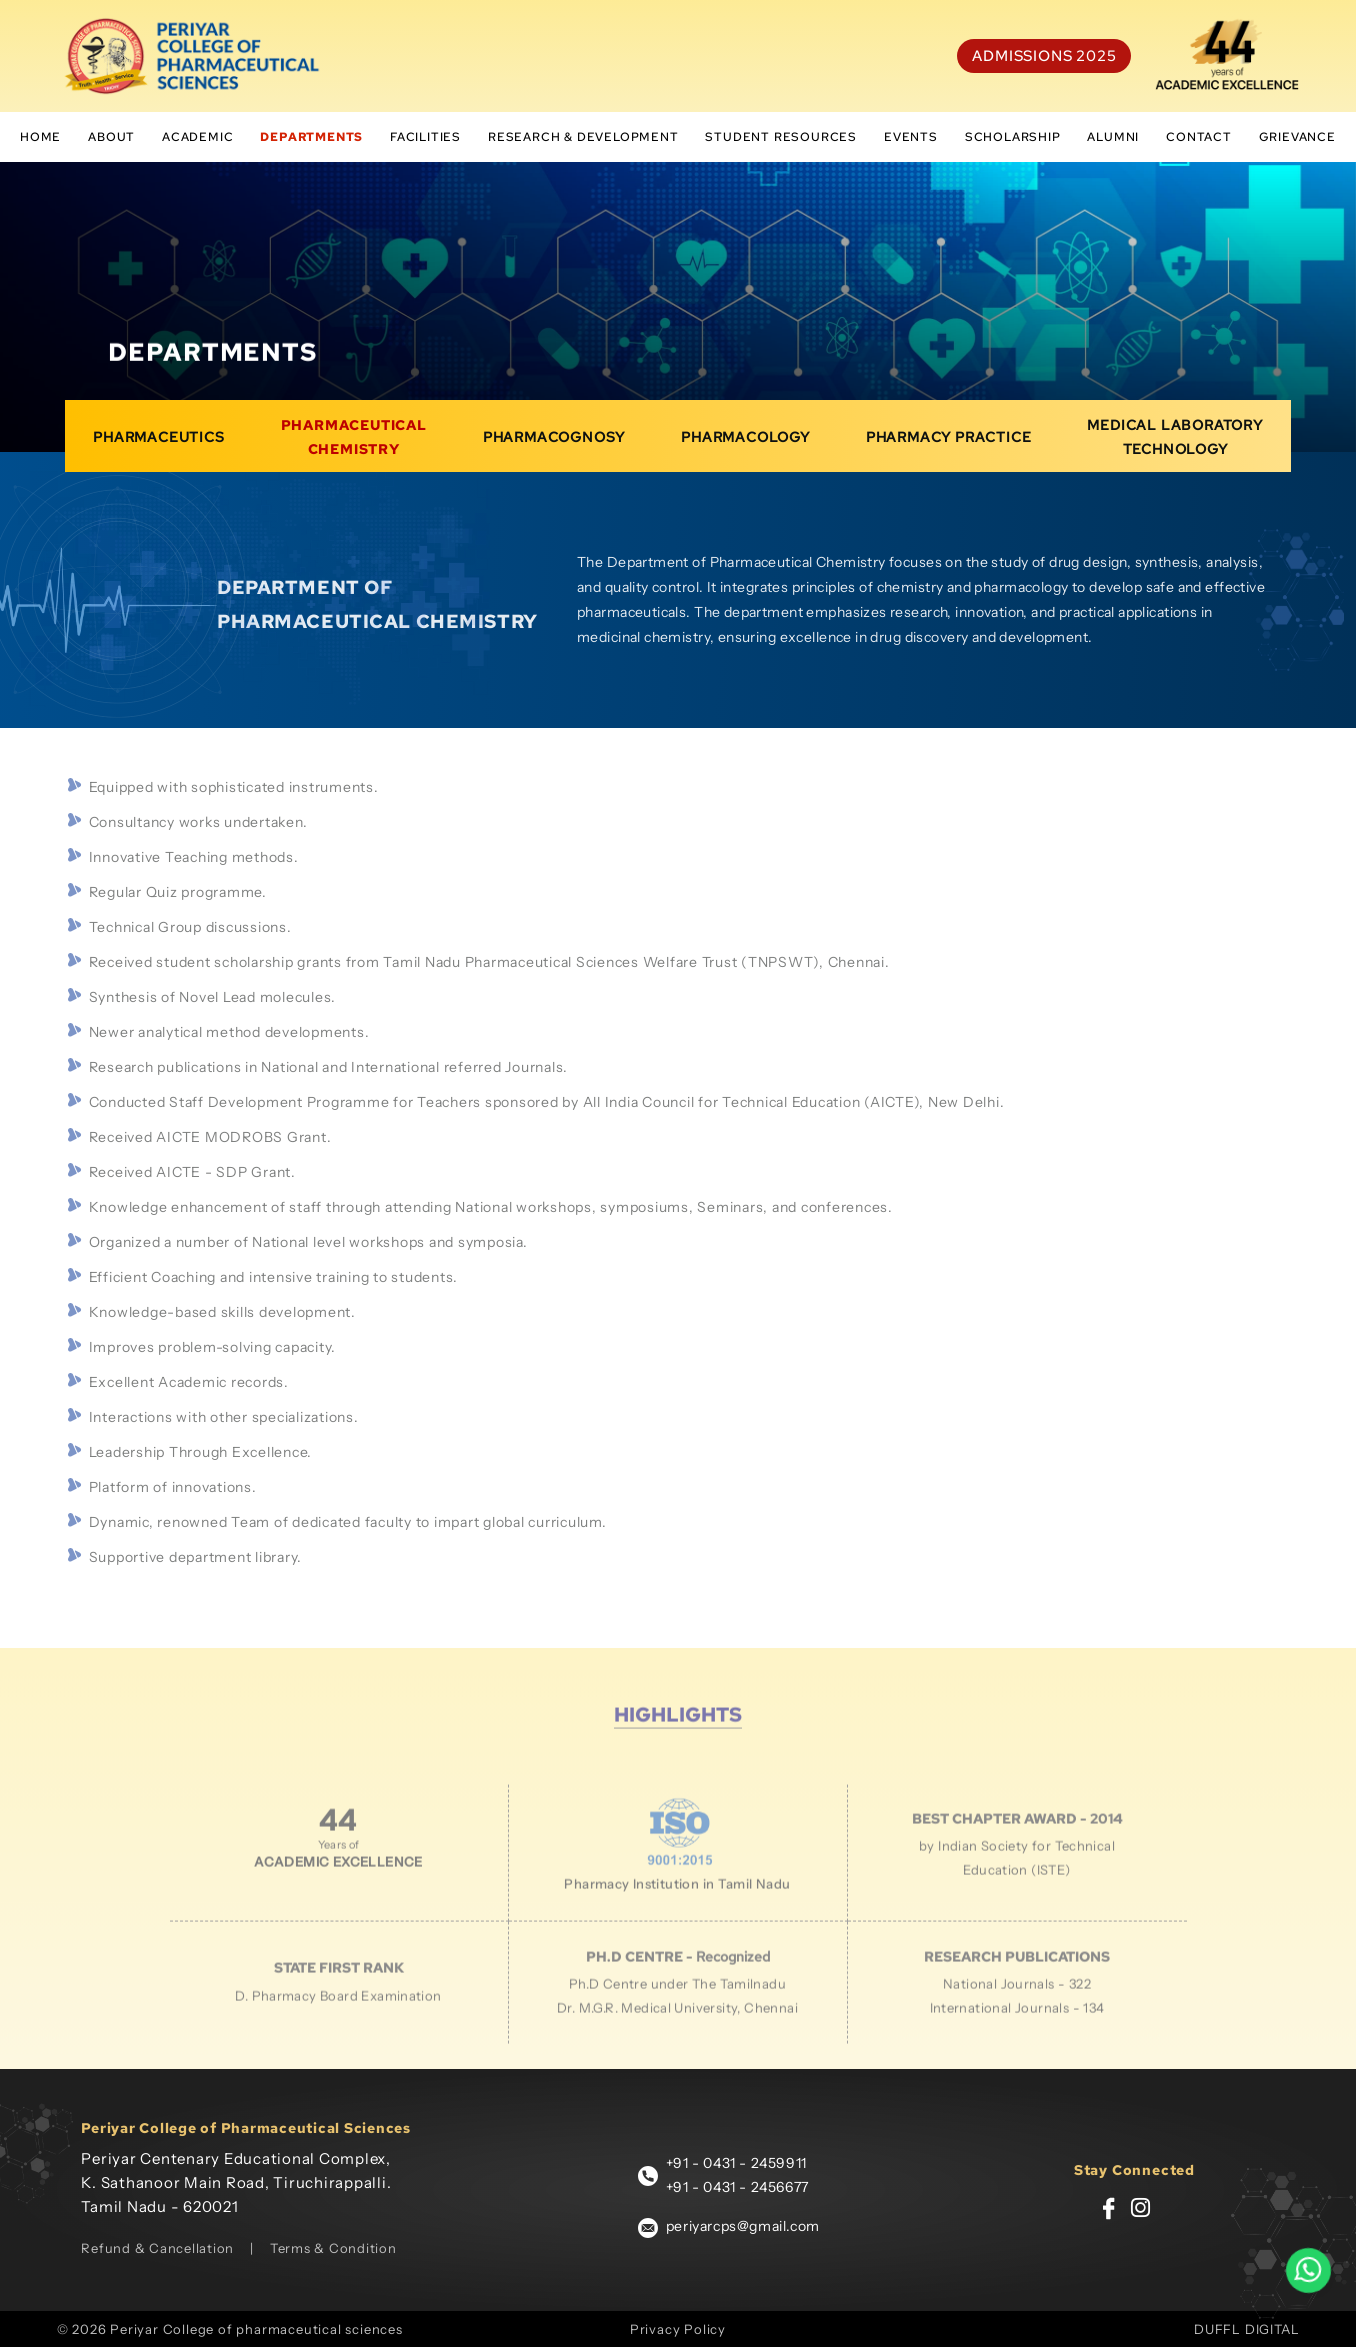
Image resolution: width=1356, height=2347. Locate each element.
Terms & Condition (333, 2248)
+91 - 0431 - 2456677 (737, 2187)
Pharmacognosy (554, 451)
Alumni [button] (1113, 137)
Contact (1199, 137)
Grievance (1297, 137)
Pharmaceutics (158, 451)
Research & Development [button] (583, 137)
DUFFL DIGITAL (1246, 2329)
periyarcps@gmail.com (743, 2226)
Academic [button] (197, 137)
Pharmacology (745, 451)
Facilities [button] (425, 137)
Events (911, 137)
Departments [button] (311, 137)
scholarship (1013, 137)
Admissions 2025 (1044, 56)
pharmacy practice (949, 451)
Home (40, 137)
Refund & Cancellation (157, 2248)
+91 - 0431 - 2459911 (736, 2163)
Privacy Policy (678, 2329)
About (111, 137)
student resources (781, 137)
